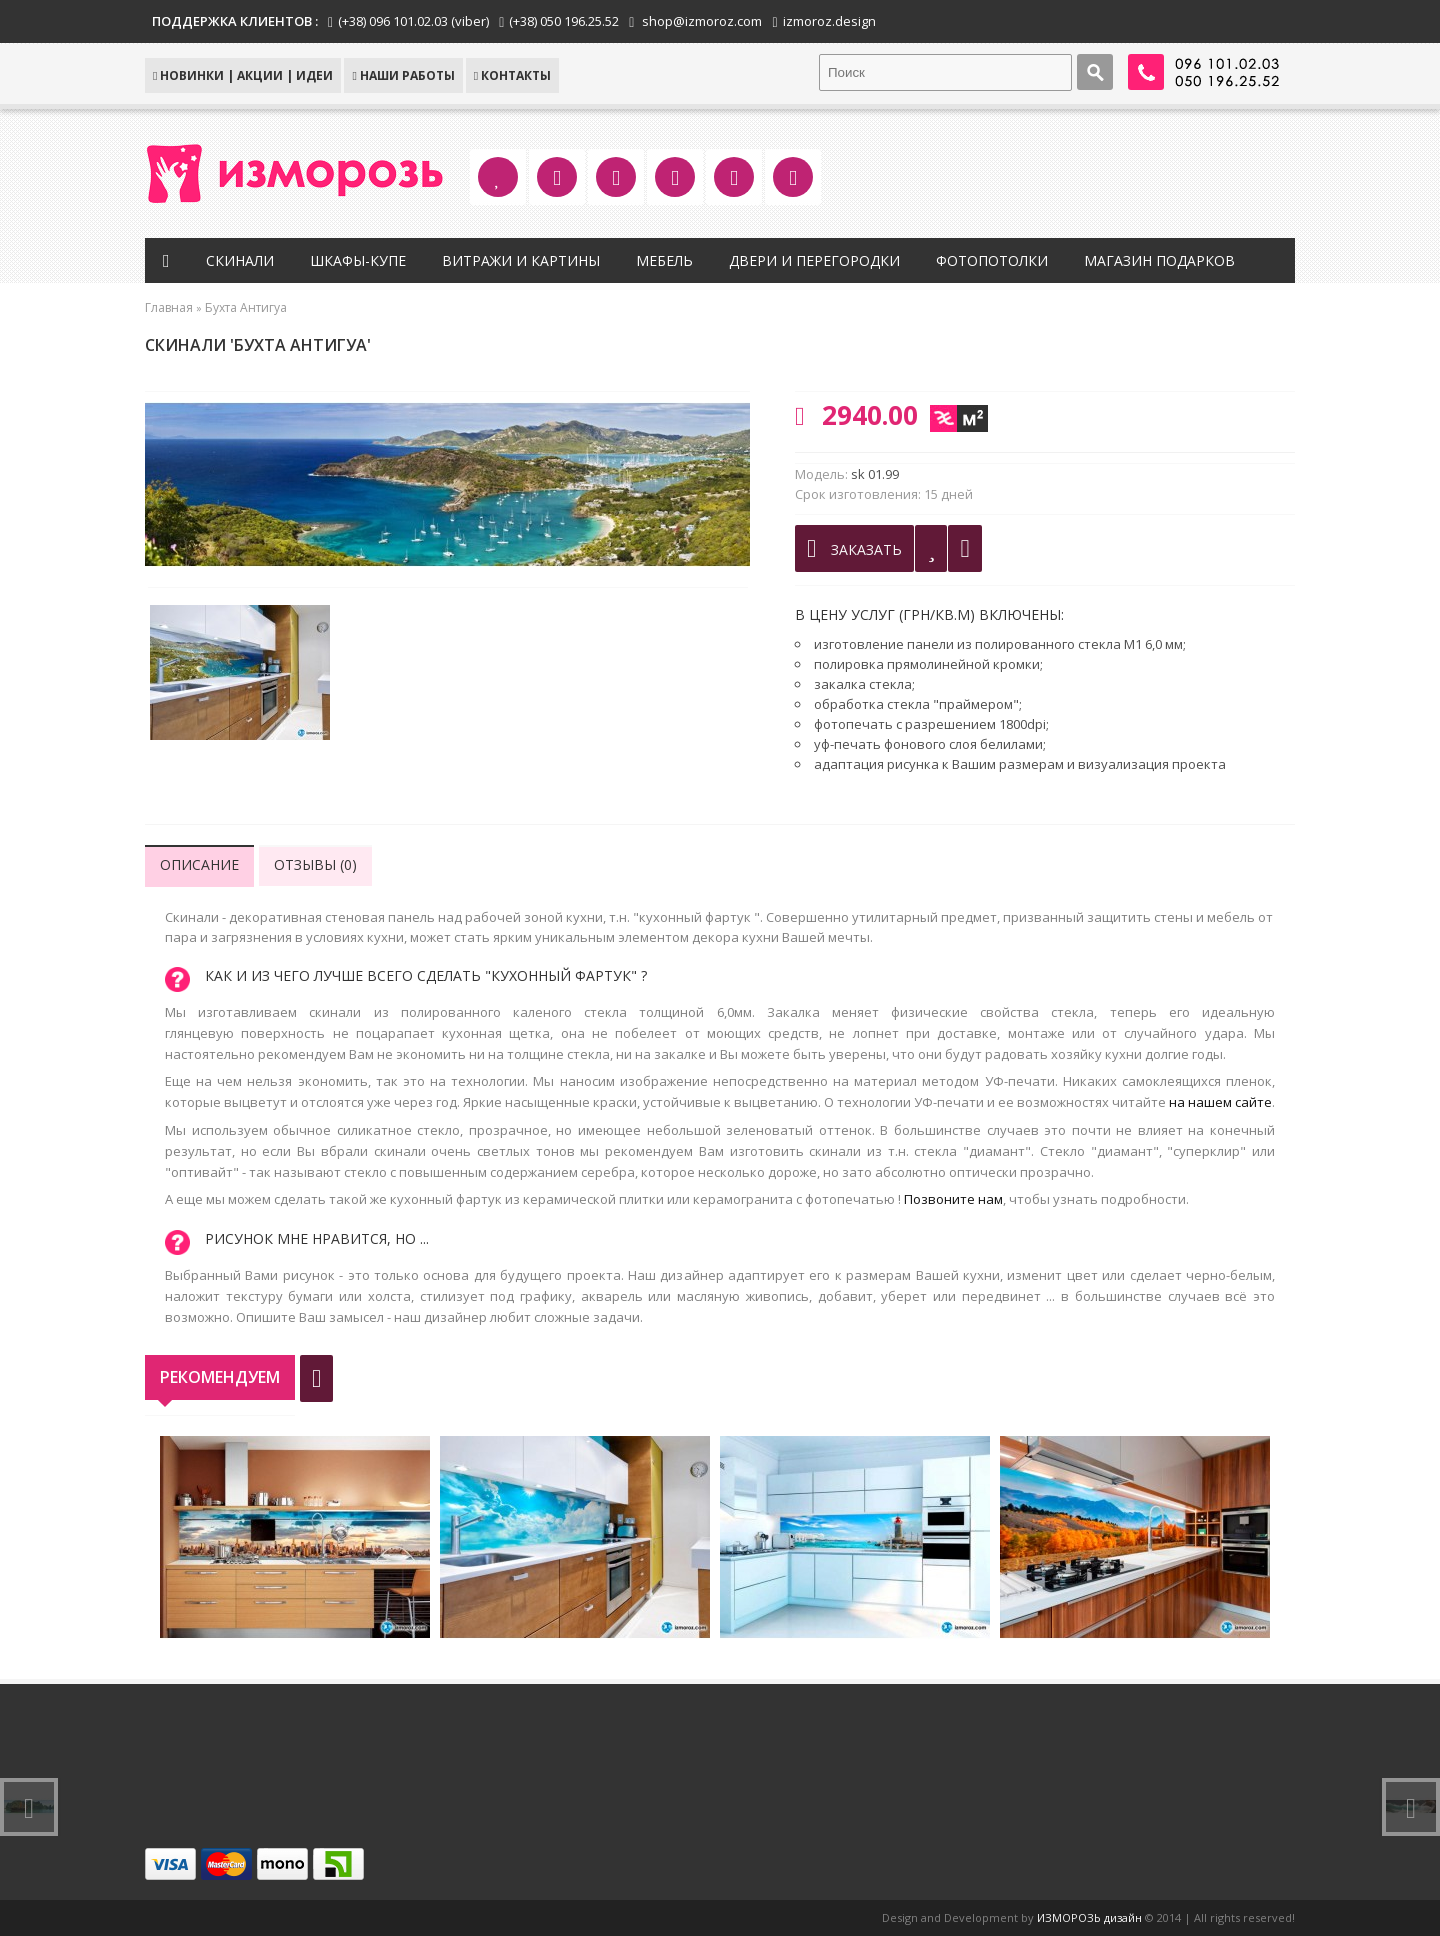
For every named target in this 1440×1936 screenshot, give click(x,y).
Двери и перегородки (814, 260)
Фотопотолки (992, 260)
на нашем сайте (1220, 1102)
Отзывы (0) (315, 864)
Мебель (664, 260)
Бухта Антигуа (246, 307)
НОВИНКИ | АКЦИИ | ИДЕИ (243, 75)
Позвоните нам (953, 1199)
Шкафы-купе (358, 260)
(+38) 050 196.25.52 (564, 21)
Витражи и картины (521, 260)
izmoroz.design (829, 21)
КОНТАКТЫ (512, 75)
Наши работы (403, 75)
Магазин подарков (1159, 260)
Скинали (240, 260)
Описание (199, 864)
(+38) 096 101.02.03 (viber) (413, 21)
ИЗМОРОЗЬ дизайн (1089, 1917)
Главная (169, 307)
